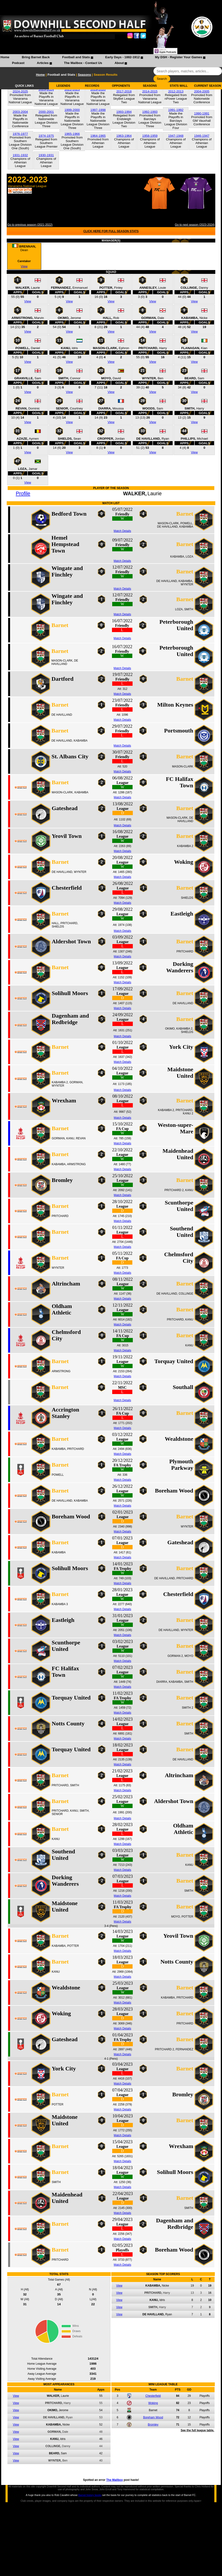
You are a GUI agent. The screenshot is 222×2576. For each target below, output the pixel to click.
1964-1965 (98, 136)
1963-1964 (124, 136)
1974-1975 (46, 136)
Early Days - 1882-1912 (122, 57)
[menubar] (111, 60)
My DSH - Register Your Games (178, 57)
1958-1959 (150, 136)
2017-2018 (124, 91)
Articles (43, 63)
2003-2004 (20, 112)
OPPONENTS (121, 85)
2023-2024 (46, 89)
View (24, 266)
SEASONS (150, 85)
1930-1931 (46, 155)
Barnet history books (89, 2495)
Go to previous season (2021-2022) (30, 224)
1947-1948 (175, 136)
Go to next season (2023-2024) (195, 224)
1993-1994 (124, 112)
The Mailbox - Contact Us (83, 63)
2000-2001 (46, 112)
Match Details (122, 531)
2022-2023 (72, 89)
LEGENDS (63, 85)
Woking (153, 2403)
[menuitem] (5, 58)
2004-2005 (202, 91)
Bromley (153, 2424)
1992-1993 (150, 112)
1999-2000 (72, 110)
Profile (23, 493)
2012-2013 (175, 91)
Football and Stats (76, 57)
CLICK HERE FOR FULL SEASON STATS (111, 231)
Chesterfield (153, 2395)
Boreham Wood (153, 2417)
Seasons (84, 74)
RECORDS (92, 85)
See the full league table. (197, 2430)
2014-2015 (150, 91)
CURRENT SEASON (207, 85)
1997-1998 (98, 110)
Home (4, 57)
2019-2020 (98, 89)
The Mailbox (114, 2480)
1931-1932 (20, 155)
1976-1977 (20, 134)
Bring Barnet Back (36, 57)
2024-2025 (20, 91)
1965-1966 (72, 134)
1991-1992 (175, 110)
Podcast (18, 63)
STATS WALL (179, 85)
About (119, 63)
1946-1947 (202, 136)
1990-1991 (202, 113)
